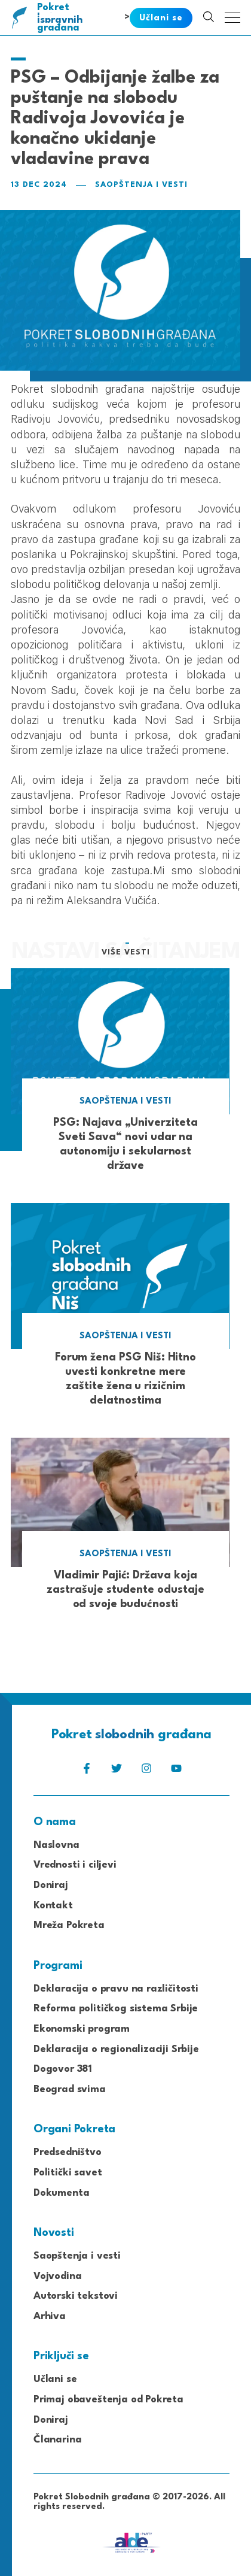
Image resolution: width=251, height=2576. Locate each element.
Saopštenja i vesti (141, 185)
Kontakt (53, 1906)
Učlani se (54, 2379)
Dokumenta (61, 2193)
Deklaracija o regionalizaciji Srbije (116, 2049)
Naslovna (56, 1845)
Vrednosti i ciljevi (75, 1865)
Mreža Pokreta (69, 1925)
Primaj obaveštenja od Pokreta (108, 2400)
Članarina (57, 2440)
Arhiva (49, 2316)
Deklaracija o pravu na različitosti (115, 1989)
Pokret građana (60, 17)
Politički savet (67, 2173)
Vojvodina (57, 2276)
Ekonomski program (81, 2029)
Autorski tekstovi (75, 2296)
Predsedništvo (67, 2152)
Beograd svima (69, 2089)
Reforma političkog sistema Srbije (115, 2009)
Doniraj (50, 1885)
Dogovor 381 (62, 2069)
